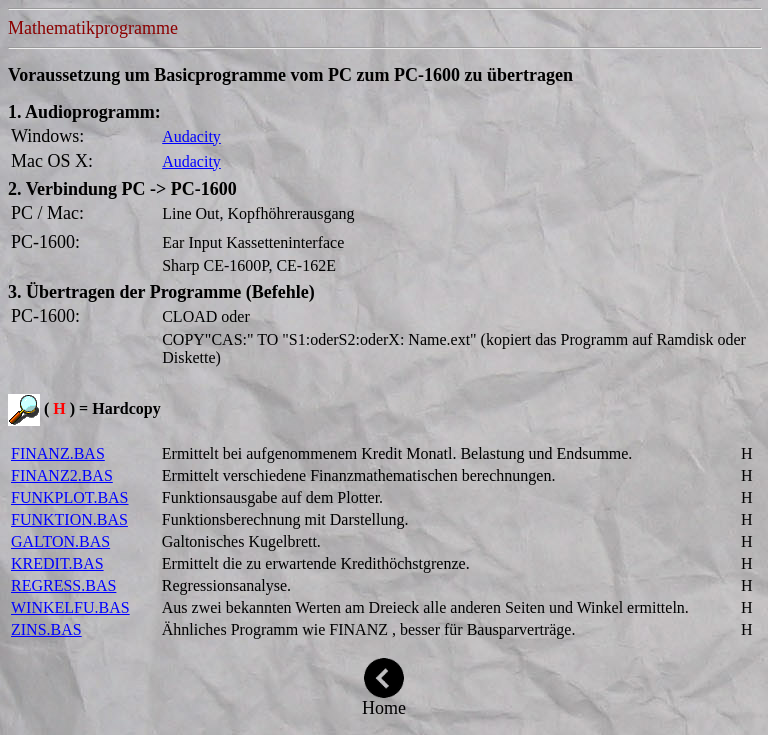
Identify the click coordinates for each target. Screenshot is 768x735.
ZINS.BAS (46, 629)
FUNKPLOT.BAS (70, 497)
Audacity (191, 136)
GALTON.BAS (60, 541)
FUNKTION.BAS (69, 519)
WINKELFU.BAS (70, 607)
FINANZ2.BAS (62, 475)
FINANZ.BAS (58, 453)
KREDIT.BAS (57, 563)
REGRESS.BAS (63, 585)
